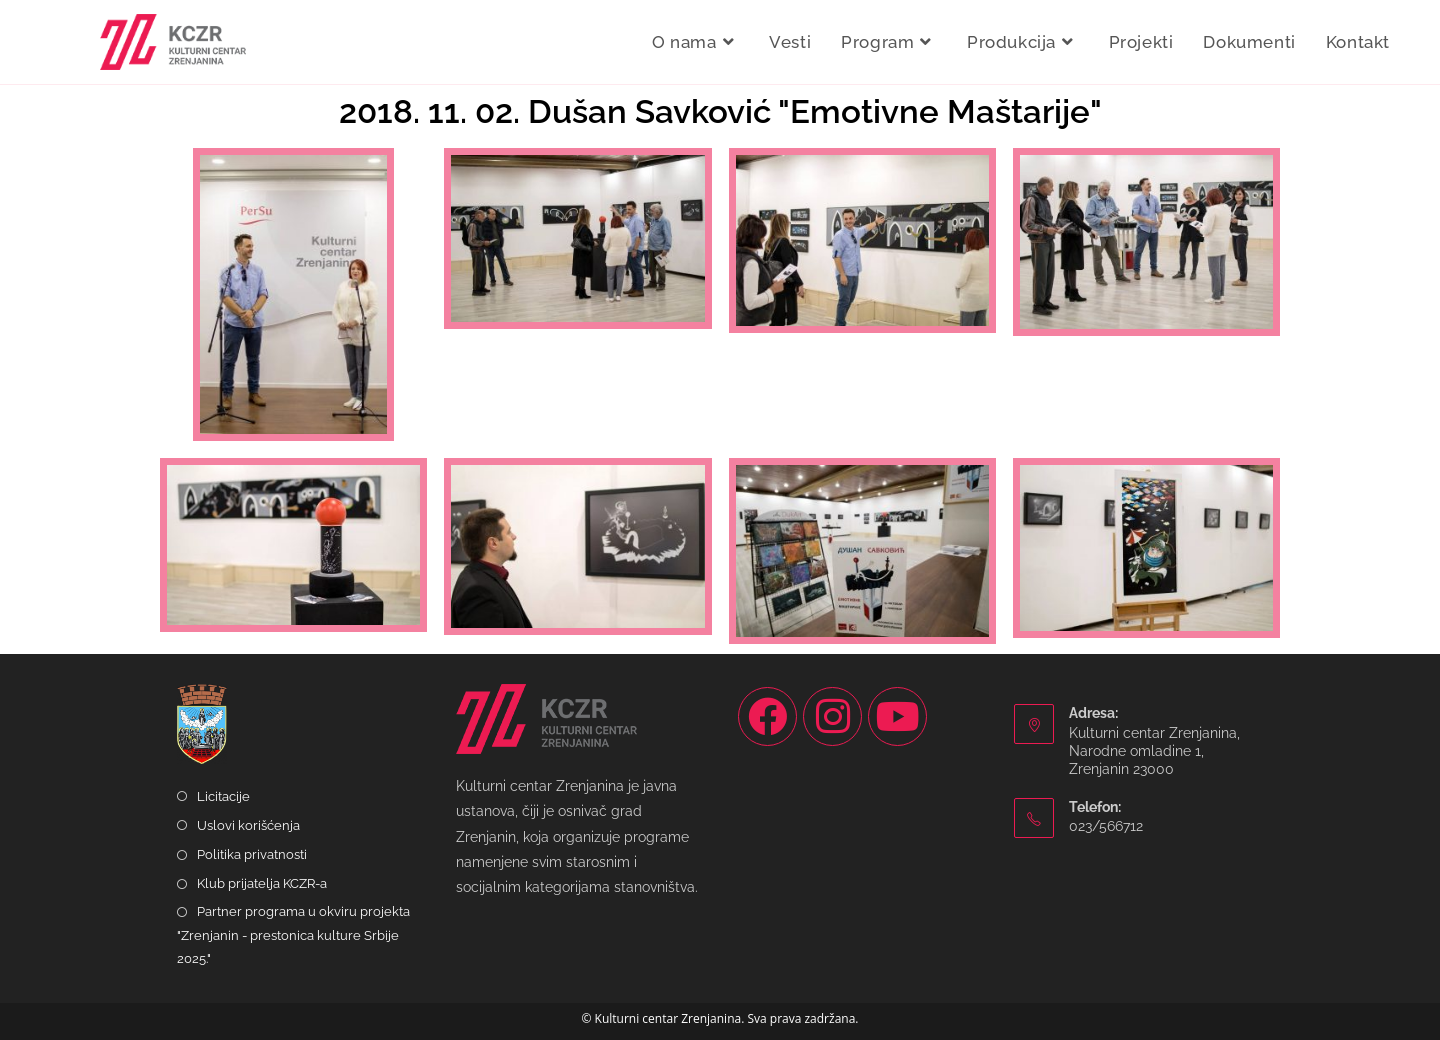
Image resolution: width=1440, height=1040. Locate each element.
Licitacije (223, 796)
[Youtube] (897, 716)
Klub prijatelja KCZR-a (262, 883)
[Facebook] (767, 716)
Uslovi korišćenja (248, 825)
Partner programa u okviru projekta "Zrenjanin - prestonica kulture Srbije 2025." (293, 935)
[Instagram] (832, 716)
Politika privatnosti (252, 854)
